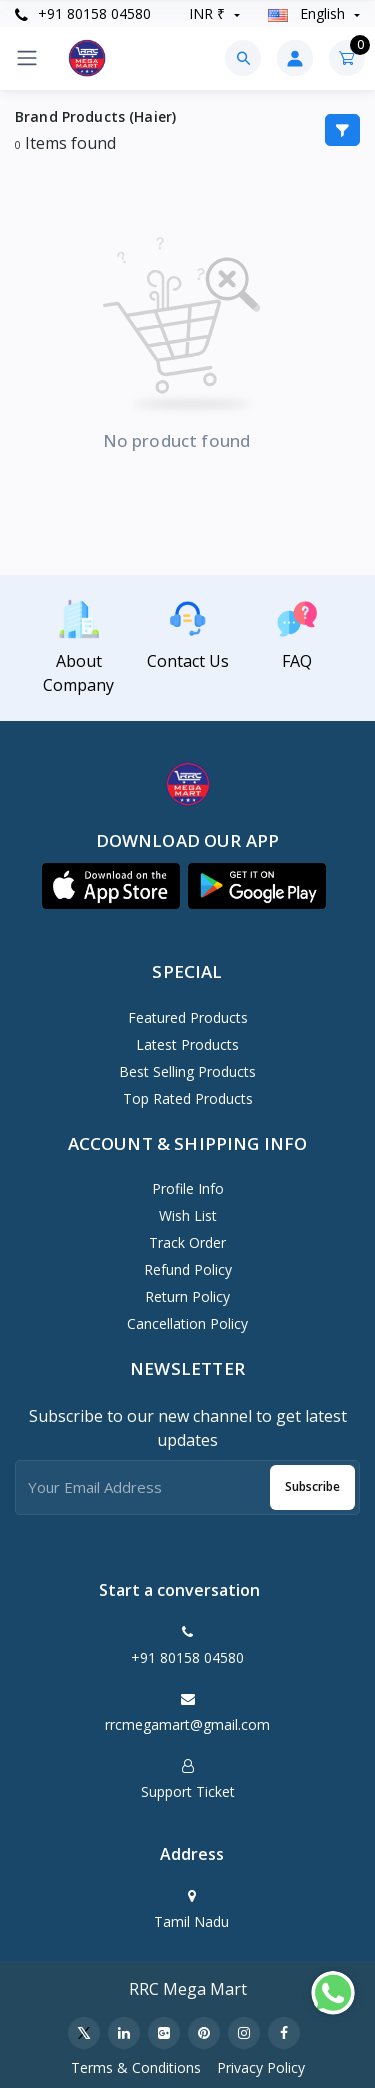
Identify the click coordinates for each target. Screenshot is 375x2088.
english (308, 13)
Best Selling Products (187, 1071)
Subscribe (312, 1486)
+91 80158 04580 (83, 13)
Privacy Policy (261, 2067)
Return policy (187, 1296)
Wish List (188, 1215)
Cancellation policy (187, 1323)
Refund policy (188, 1269)
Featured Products (188, 1017)
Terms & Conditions (136, 2067)
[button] (111, 886)
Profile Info (188, 1188)
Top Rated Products (188, 1098)
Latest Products (187, 1044)
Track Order (187, 1242)
